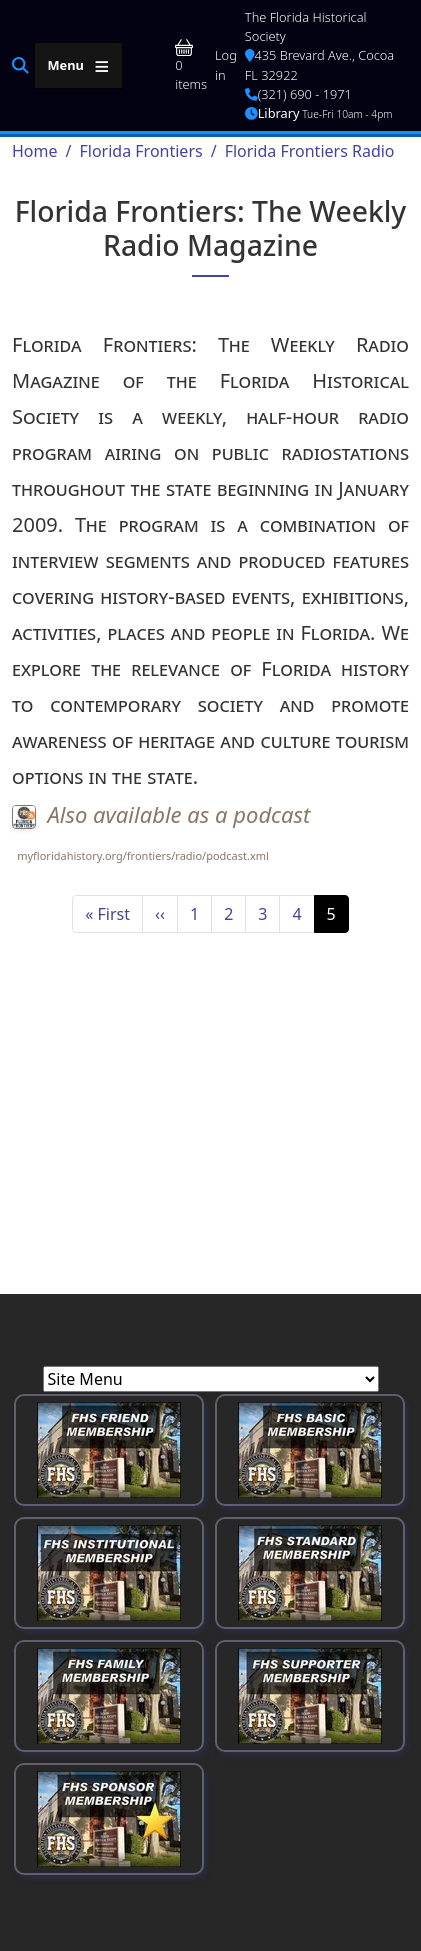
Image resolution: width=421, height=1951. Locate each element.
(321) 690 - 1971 (298, 94)
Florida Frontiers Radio (310, 151)
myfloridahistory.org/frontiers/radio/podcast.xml (143, 855)
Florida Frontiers (140, 151)
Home (35, 151)
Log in (226, 64)
